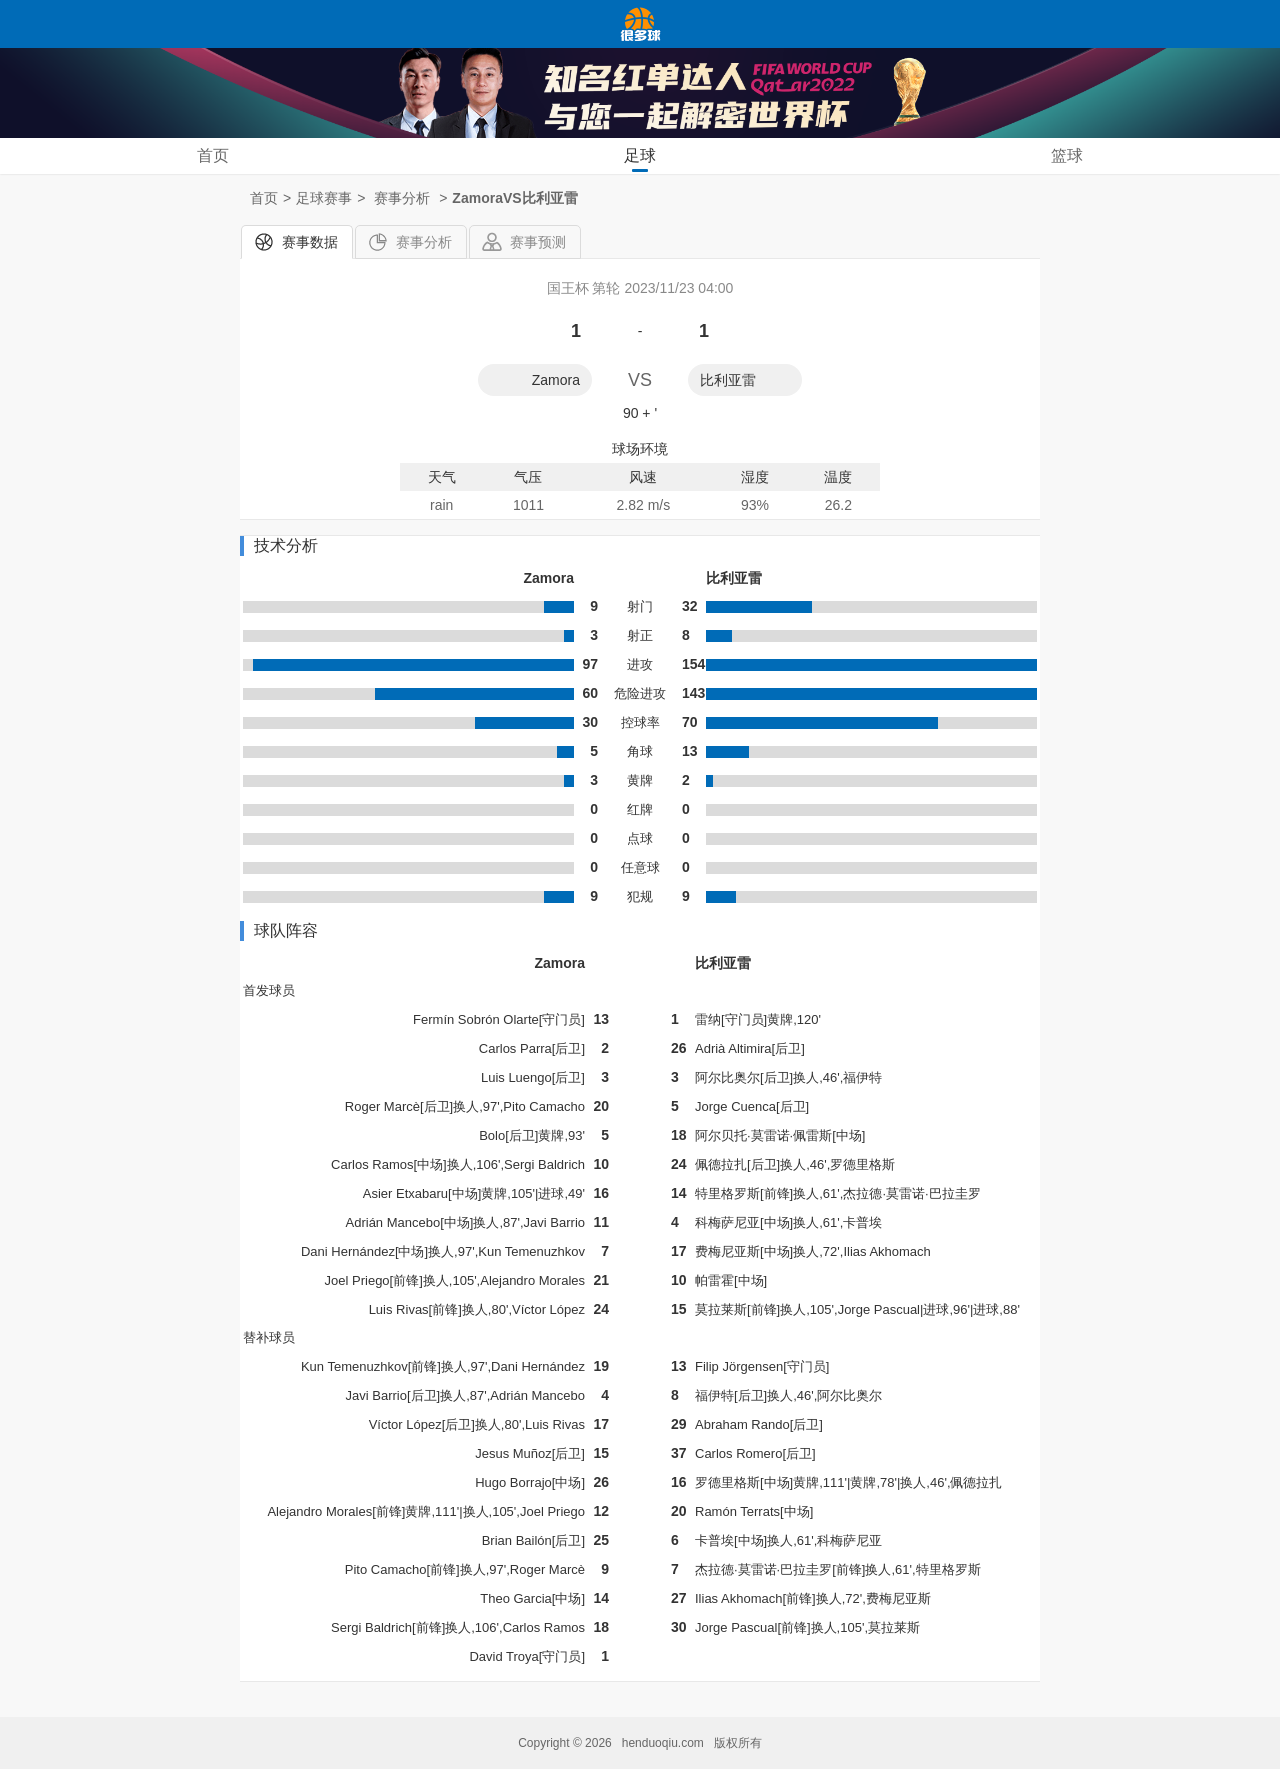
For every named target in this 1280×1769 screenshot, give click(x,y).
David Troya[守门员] (527, 1656)
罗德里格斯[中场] (744, 1482)
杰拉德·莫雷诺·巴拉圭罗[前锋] (780, 1569)
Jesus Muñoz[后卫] (530, 1453)
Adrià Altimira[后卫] (750, 1048)
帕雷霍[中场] (731, 1280)
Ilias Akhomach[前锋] (755, 1598)
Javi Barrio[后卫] (393, 1395)
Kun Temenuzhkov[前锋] (371, 1366)
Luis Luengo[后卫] (533, 1077)
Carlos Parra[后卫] (532, 1048)
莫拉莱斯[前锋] (737, 1309)
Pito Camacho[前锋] (402, 1569)
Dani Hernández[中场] (364, 1251)
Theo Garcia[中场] (532, 1598)
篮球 (1067, 155)
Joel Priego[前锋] (374, 1280)
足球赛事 (324, 198)
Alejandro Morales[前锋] (336, 1511)
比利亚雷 (728, 380)
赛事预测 (538, 242)
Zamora (556, 380)
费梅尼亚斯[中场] (744, 1251)
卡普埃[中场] (731, 1540)
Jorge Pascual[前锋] (753, 1627)
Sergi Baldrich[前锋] (388, 1627)
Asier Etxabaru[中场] (422, 1193)
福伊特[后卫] (731, 1395)
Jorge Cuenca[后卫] (752, 1106)
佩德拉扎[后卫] (737, 1164)
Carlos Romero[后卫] (755, 1453)
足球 (640, 155)
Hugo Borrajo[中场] (530, 1482)
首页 (213, 155)
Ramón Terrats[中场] (754, 1511)
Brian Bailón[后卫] (533, 1540)
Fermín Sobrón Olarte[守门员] (499, 1019)
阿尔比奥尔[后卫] (744, 1077)
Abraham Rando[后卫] (759, 1424)
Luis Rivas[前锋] (415, 1309)
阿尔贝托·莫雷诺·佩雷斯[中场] (780, 1135)
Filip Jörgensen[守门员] (762, 1366)
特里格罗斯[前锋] (744, 1193)
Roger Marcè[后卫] (399, 1106)
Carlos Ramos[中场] (389, 1164)
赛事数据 (310, 242)
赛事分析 (424, 242)
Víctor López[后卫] (422, 1424)
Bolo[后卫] (508, 1135)
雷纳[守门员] (731, 1019)
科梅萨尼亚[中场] (744, 1222)
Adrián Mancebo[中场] (410, 1222)
